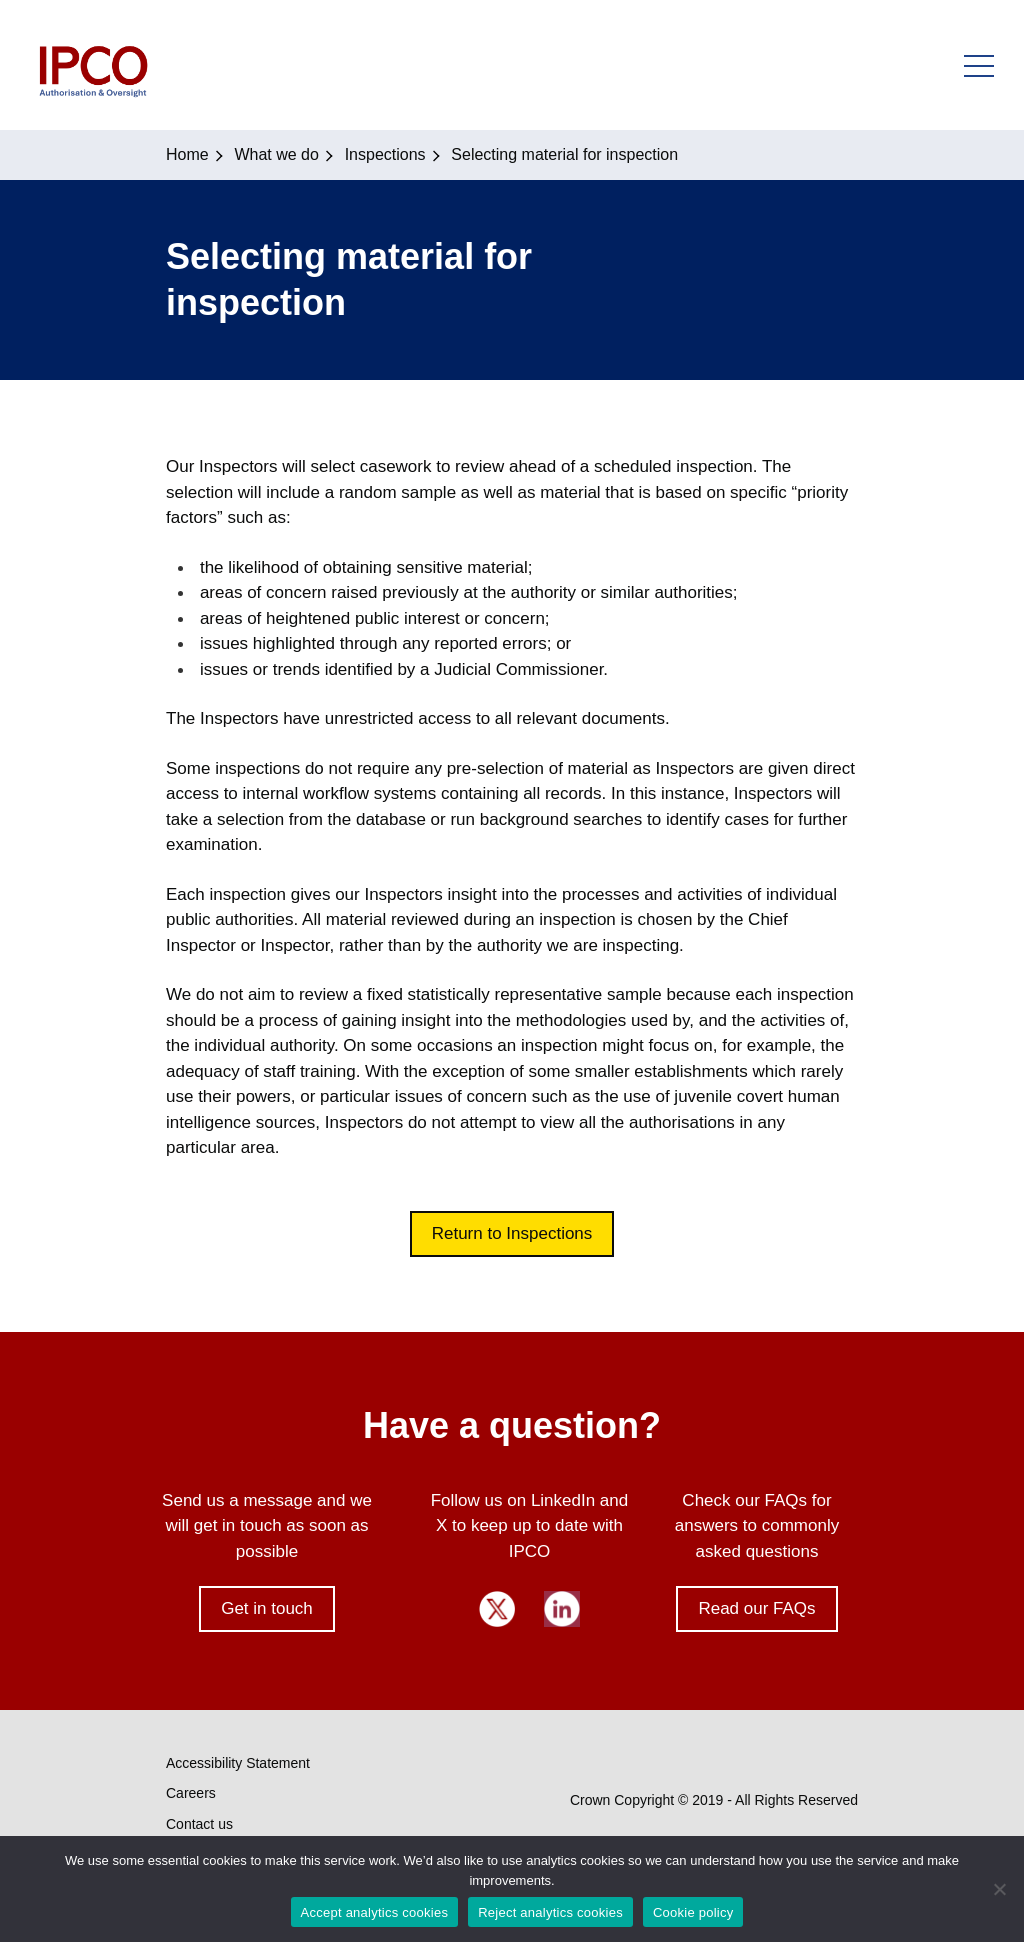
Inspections (385, 154)
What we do (276, 154)
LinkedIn (562, 1609)
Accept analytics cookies (375, 1912)
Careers (191, 1793)
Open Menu (979, 65)
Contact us (199, 1824)
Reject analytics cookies (550, 1912)
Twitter (497, 1609)
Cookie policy (693, 1912)
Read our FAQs (756, 1608)
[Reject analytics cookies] (999, 1889)
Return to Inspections (512, 1233)
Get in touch (267, 1608)
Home (187, 154)
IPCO (92, 65)
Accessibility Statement (238, 1763)
